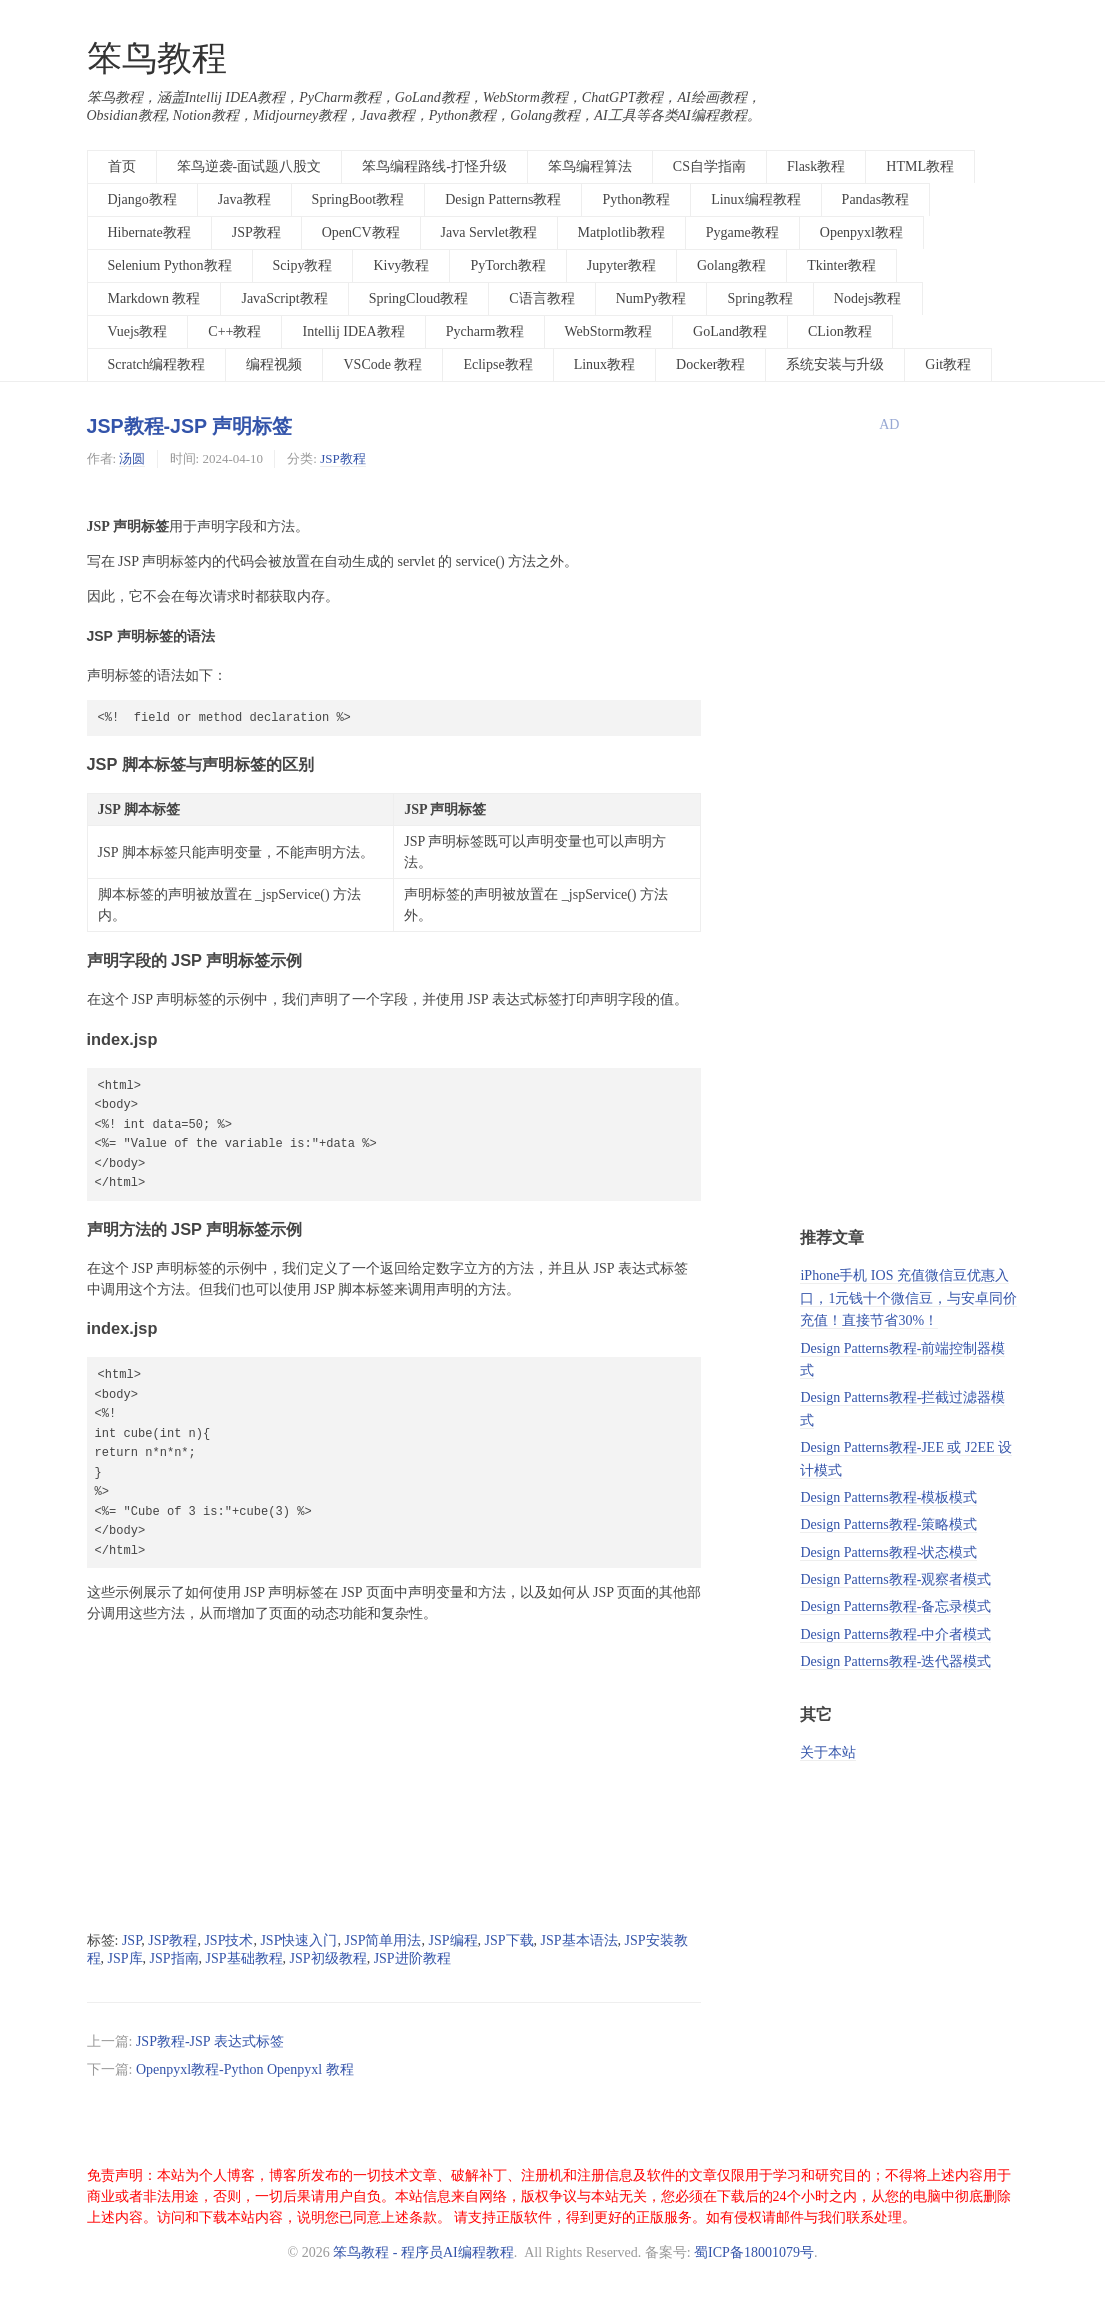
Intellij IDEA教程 (353, 331)
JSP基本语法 (579, 1940)
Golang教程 (731, 265)
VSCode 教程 (382, 364)
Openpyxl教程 (861, 232)
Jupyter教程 (621, 265)
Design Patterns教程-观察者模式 (895, 1579)
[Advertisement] (394, 1778)
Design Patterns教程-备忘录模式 (895, 1606)
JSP (131, 1940)
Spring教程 (759, 298)
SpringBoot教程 (358, 199)
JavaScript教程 (284, 298)
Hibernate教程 (149, 232)
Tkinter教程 (841, 265)
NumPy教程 (651, 298)
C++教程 (234, 331)
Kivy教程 (401, 265)
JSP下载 (509, 1940)
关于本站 (828, 1752)
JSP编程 (452, 1940)
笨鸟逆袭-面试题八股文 (249, 166)
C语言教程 (541, 298)
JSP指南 (174, 1958)
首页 (122, 166)
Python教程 (636, 199)
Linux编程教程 (755, 199)
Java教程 (244, 199)
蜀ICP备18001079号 (754, 2252)
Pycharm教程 (485, 331)
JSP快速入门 (298, 1940)
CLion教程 (840, 331)
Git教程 (948, 364)
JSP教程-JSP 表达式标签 (210, 2041)
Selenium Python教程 (170, 265)
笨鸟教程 (157, 58)
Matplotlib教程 (621, 232)
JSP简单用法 (382, 1940)
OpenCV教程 (361, 232)
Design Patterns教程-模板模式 (888, 1497)
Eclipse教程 (497, 364)
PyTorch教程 (507, 265)
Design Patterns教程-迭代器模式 (895, 1661)
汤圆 (132, 458)
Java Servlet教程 (489, 232)
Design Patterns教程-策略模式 (888, 1524)
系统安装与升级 (835, 364)
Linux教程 (604, 364)
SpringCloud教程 (419, 298)
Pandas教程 (876, 199)
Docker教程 (710, 364)
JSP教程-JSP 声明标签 (190, 426)
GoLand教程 (730, 331)
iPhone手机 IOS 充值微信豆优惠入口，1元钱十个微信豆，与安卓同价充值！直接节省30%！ (908, 1298)
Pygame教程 (742, 232)
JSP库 (125, 1958)
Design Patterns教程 (503, 199)
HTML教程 (920, 166)
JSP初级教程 (328, 1958)
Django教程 (142, 199)
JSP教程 (256, 232)
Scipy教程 (303, 265)
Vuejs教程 (138, 331)
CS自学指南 (709, 166)
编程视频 (274, 364)
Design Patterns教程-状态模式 (888, 1552)
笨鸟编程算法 (590, 166)
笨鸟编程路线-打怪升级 (434, 166)
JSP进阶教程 (412, 1958)
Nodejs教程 (868, 298)
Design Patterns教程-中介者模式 (895, 1634)
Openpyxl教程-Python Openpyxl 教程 (245, 2069)
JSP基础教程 (244, 1958)
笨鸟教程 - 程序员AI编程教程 (423, 2252)
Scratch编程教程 (157, 364)
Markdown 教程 (154, 298)
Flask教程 (816, 166)
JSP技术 (228, 1940)
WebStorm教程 (609, 331)
